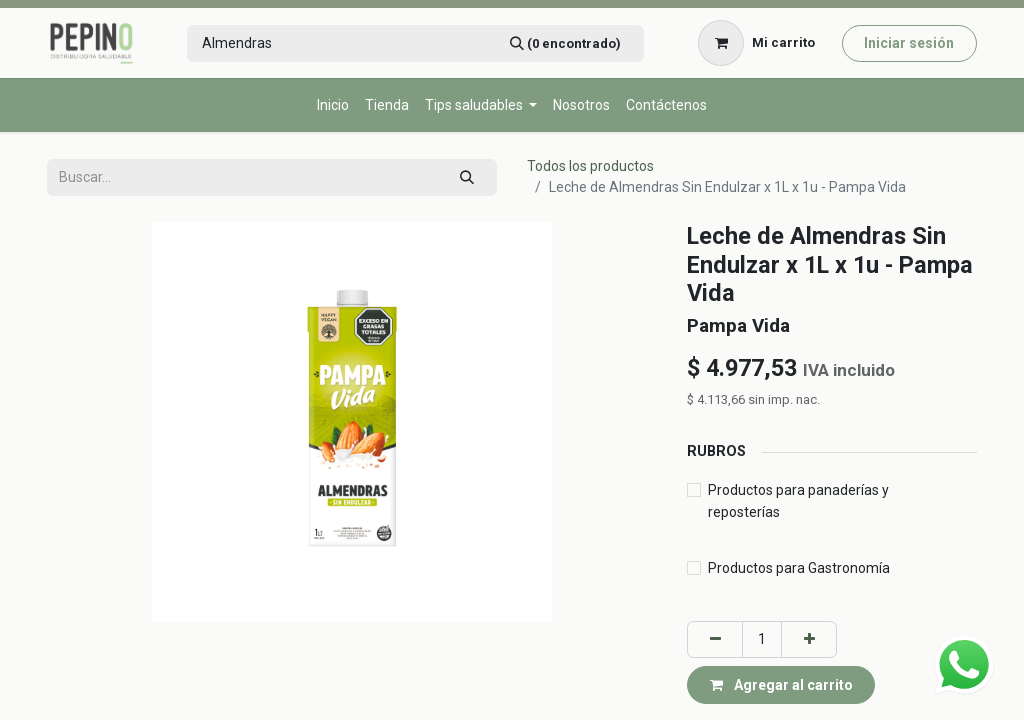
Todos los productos (590, 166)
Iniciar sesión (909, 43)
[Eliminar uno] (715, 639)
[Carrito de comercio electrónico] (757, 43)
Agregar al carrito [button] (781, 685)
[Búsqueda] (565, 43)
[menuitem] (333, 105)
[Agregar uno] (809, 639)
